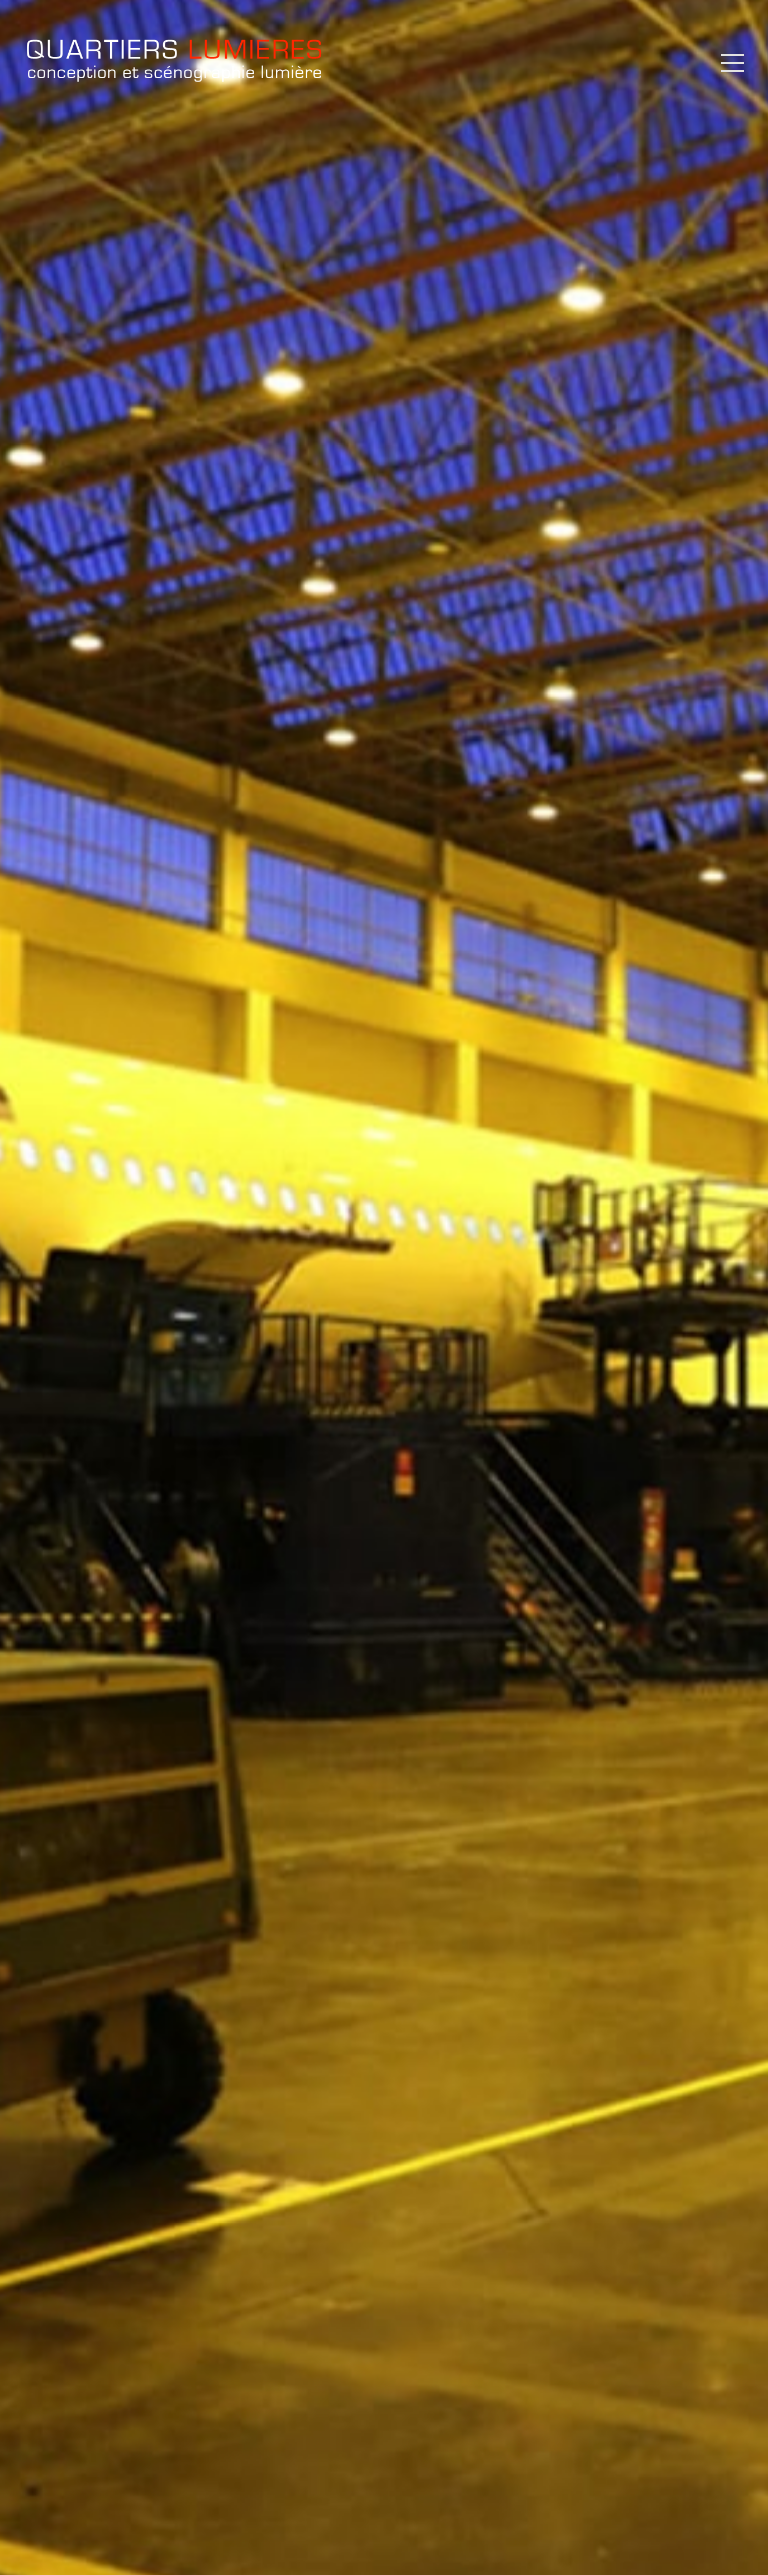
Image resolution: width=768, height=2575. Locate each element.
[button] (727, 63)
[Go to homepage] (174, 62)
